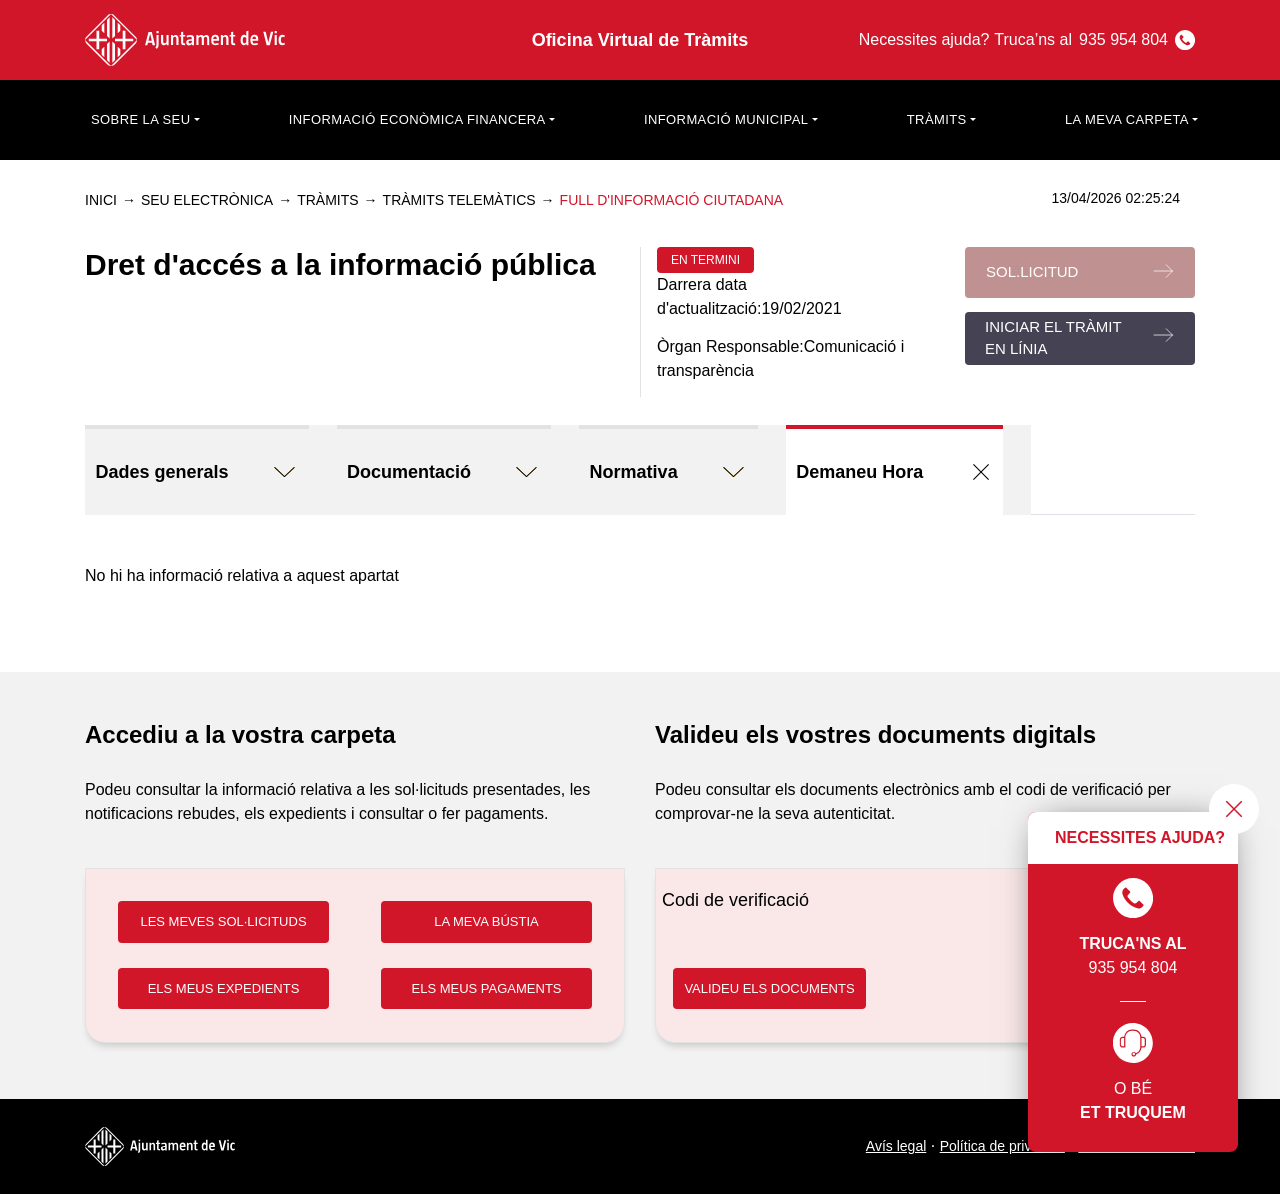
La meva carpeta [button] (1127, 119)
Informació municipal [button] (726, 119)
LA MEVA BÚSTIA (486, 921)
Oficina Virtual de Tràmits (640, 40)
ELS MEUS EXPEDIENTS (224, 988)
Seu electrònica (207, 200)
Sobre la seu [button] (140, 119)
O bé (1133, 1074)
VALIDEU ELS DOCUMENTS (769, 988)
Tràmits (327, 200)
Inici (101, 200)
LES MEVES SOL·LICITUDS (223, 921)
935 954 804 (1132, 927)
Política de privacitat (1002, 1146)
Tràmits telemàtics (459, 200)
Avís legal (896, 1146)
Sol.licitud (1032, 271)
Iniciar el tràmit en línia (1053, 338)
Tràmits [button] (937, 119)
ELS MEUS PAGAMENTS (486, 988)
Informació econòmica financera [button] (417, 119)
